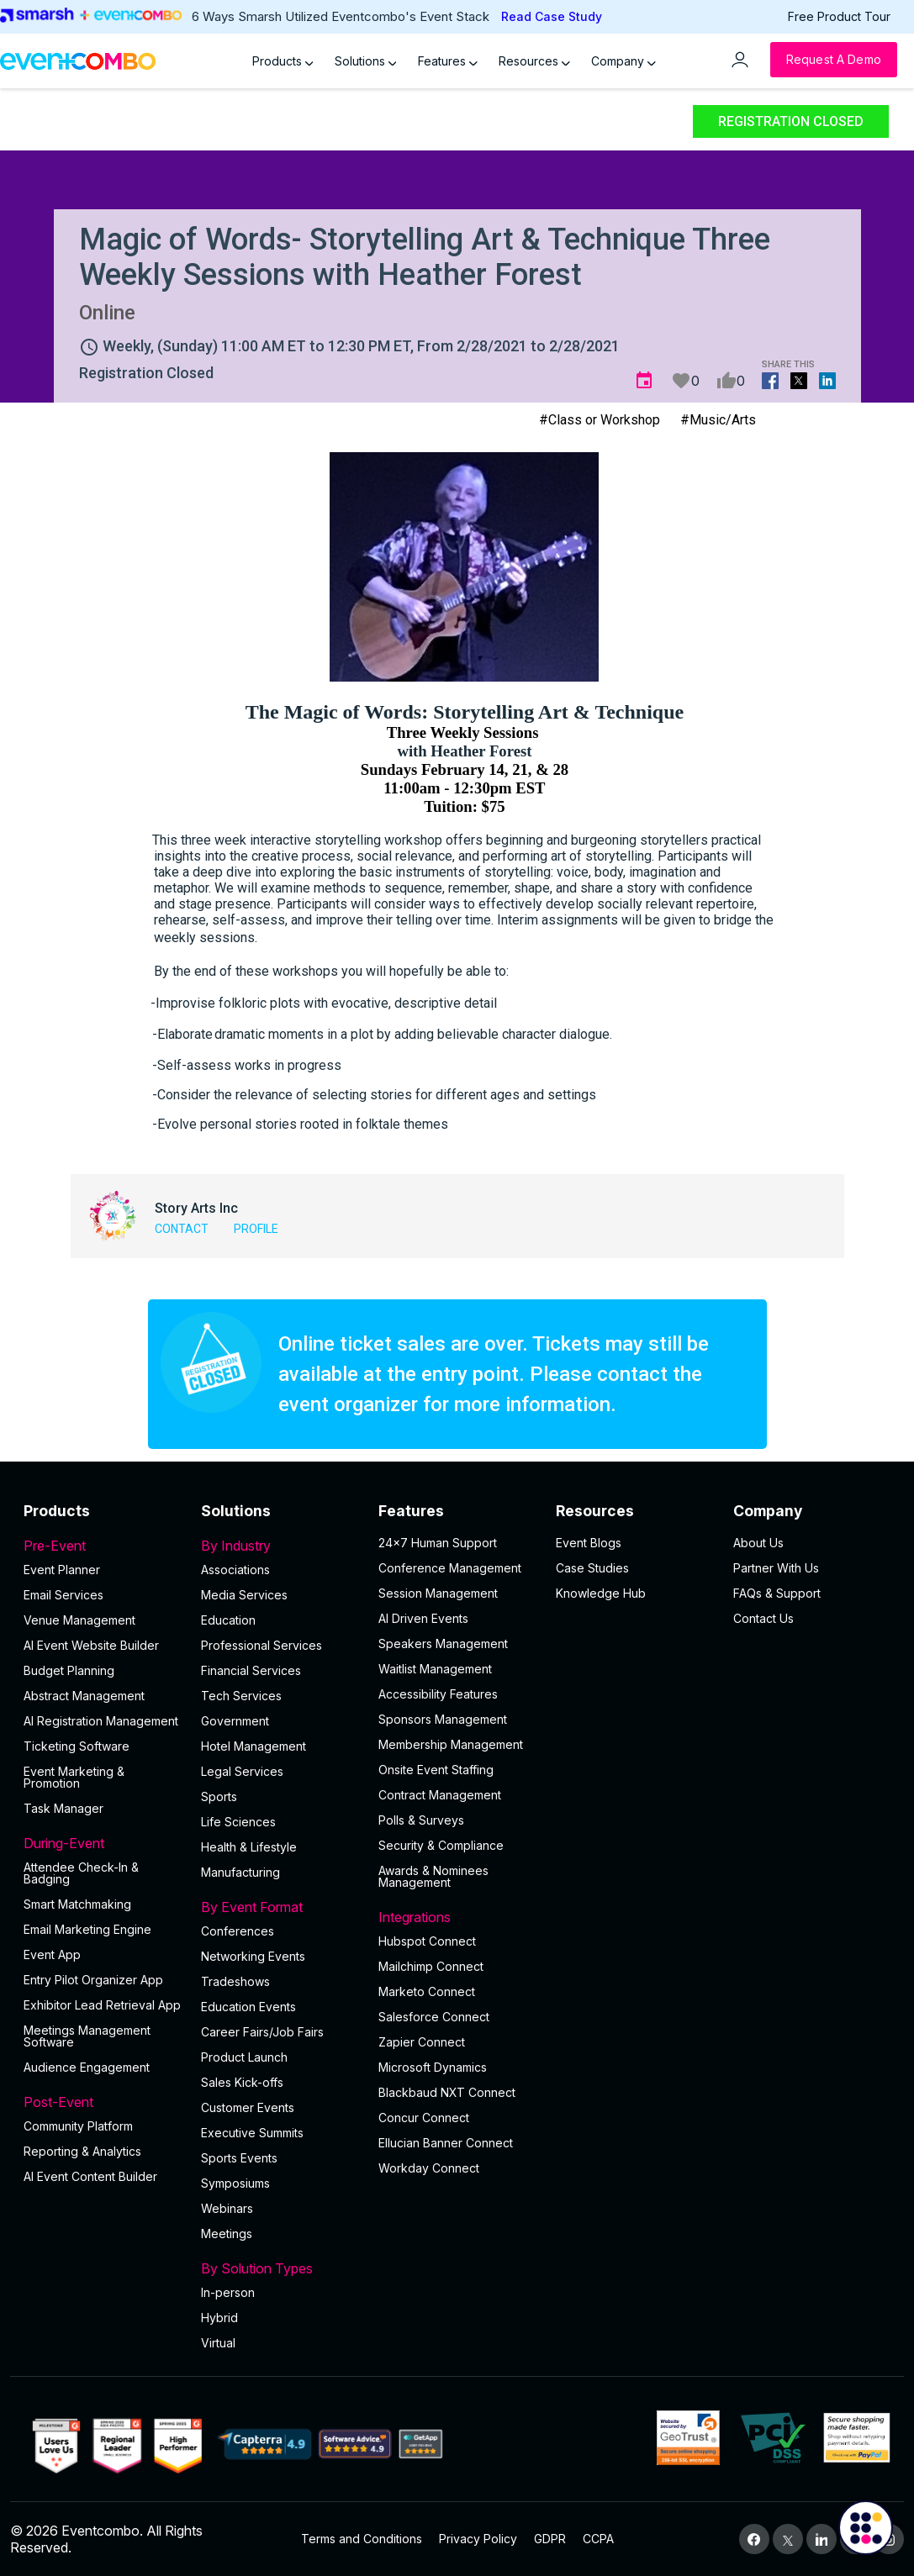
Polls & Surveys (421, 1820)
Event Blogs (588, 1543)
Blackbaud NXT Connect (446, 2092)
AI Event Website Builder (91, 1645)
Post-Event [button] (102, 2102)
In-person (228, 2292)
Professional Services (261, 1645)
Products (283, 61)
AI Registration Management (101, 1721)
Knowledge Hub (601, 1593)
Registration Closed (791, 121)
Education (228, 1620)
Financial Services (251, 1670)
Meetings (226, 2233)
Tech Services (241, 1695)
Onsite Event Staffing (436, 1769)
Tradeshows (235, 1981)
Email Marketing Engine (87, 1929)
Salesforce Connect (433, 2017)
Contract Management (439, 1795)
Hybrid (219, 2317)
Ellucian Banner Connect (445, 2143)
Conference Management (449, 1568)
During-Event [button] (102, 1843)
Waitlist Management (435, 1669)
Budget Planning (69, 1670)
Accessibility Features (438, 1694)
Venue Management (79, 1620)
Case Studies (592, 1568)
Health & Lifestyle (249, 1847)
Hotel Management (253, 1746)
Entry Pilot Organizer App (93, 1980)
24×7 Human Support (437, 1543)
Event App (52, 1954)
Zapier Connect (421, 2042)
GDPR (550, 2538)
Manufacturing (240, 1872)
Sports (219, 1796)
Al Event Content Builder (90, 2176)
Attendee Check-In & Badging (81, 1873)
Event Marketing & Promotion (74, 1777)
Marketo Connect (426, 1991)
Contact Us (763, 1618)
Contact (182, 1228)
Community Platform (78, 2126)
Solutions (366, 61)
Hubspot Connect (427, 1941)
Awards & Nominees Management (433, 1876)
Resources (534, 61)
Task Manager (63, 1808)
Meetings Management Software (87, 2036)
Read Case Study (551, 16)
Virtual (218, 2343)
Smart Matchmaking (77, 1904)
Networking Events (253, 1956)
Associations (235, 1569)
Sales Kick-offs (242, 2082)
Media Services (244, 1595)
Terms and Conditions (361, 2538)
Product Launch (244, 2057)
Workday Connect (428, 2168)
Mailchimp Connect (430, 1966)
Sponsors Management (442, 1719)
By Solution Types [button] (279, 2268)
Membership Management (450, 1744)
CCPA (598, 2538)
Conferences (237, 1931)
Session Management (438, 1593)
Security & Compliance (441, 1845)
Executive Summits (252, 2133)
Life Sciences (238, 1822)
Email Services (63, 1595)
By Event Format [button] (279, 1907)
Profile (256, 1228)
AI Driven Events (423, 1618)
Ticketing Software (76, 1746)
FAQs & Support (777, 1593)
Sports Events (239, 2158)
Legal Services (242, 1771)
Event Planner (62, 1569)
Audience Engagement (87, 2067)
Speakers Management (443, 1643)
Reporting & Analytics (82, 2151)
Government (235, 1721)
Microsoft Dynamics (432, 2067)
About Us (758, 1543)
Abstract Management (84, 1695)
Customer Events (247, 2107)
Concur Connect (423, 2117)
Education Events (248, 2006)
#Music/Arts (718, 420)
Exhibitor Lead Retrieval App (102, 2005)
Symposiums (235, 2183)
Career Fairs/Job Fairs (262, 2032)
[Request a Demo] (833, 59)
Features (448, 61)
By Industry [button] (279, 1545)
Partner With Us (776, 1568)
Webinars (227, 2208)
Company (623, 61)
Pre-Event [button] (102, 1545)
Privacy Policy (478, 2538)
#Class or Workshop (599, 420)
